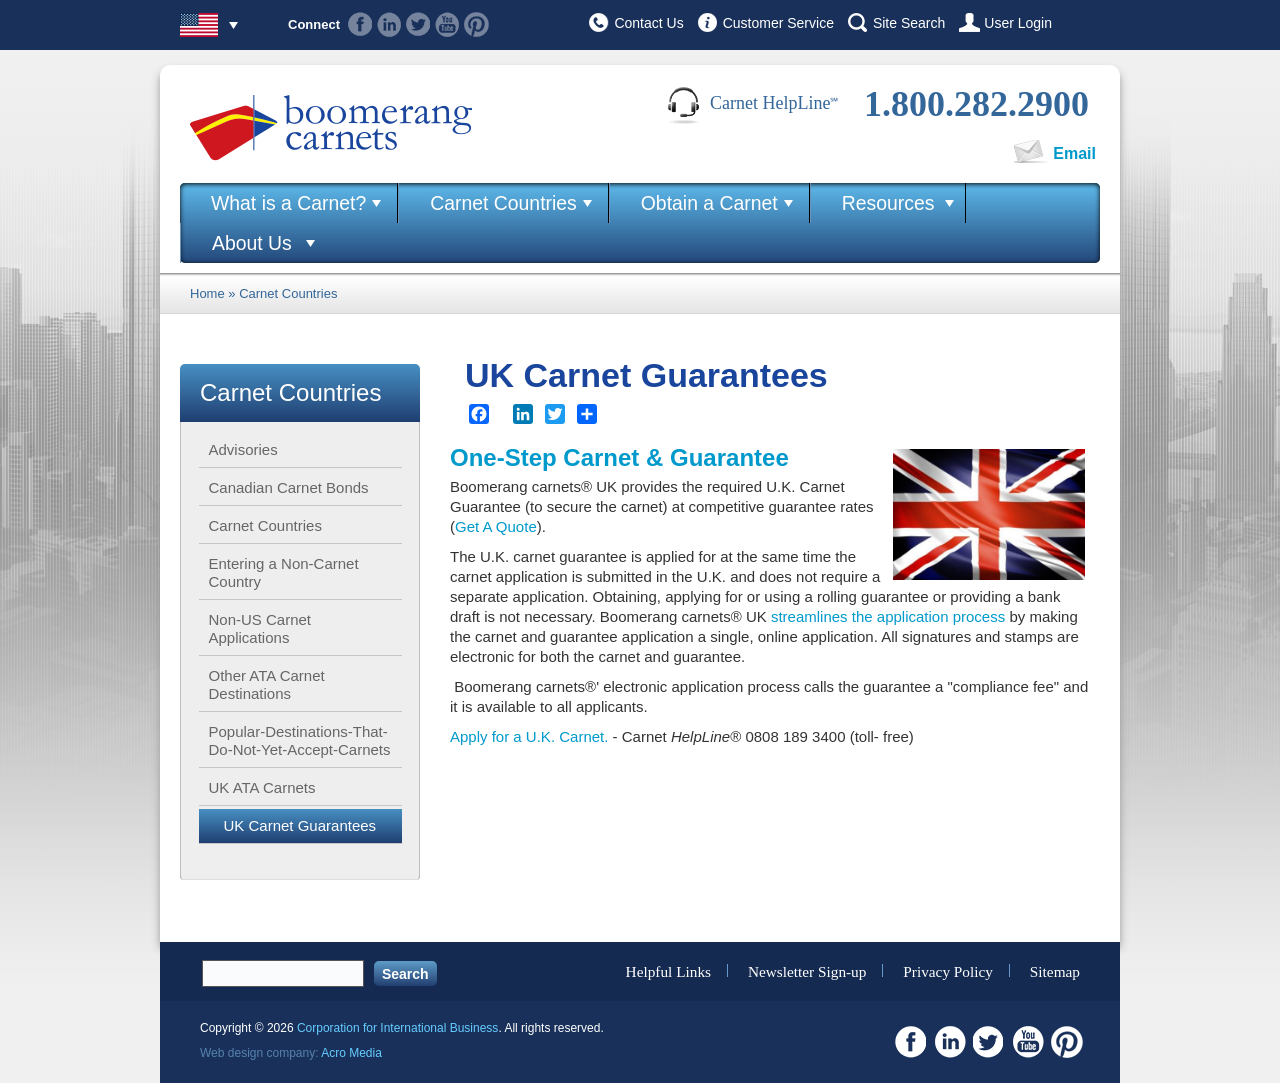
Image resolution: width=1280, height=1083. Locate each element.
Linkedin (389, 24)
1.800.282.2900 (976, 104)
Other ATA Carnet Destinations (267, 684)
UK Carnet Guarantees (300, 825)
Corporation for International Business (397, 1028)
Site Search (909, 23)
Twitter (418, 24)
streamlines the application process (888, 616)
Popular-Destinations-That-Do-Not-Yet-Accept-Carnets (300, 740)
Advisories (243, 449)
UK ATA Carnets (262, 787)
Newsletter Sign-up (807, 970)
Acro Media (351, 1053)
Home (207, 293)
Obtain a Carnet (709, 203)
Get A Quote (496, 526)
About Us (252, 243)
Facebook (360, 24)
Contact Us (648, 23)
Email (1074, 153)
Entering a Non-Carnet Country (284, 572)
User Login (1018, 23)
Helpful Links (668, 970)
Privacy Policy (948, 970)
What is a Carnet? (288, 203)
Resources (888, 203)
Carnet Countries (503, 203)
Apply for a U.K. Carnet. (529, 736)
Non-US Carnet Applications (260, 628)
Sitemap (1055, 970)
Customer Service (778, 23)
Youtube (447, 24)
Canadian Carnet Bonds (289, 487)
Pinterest (476, 24)
